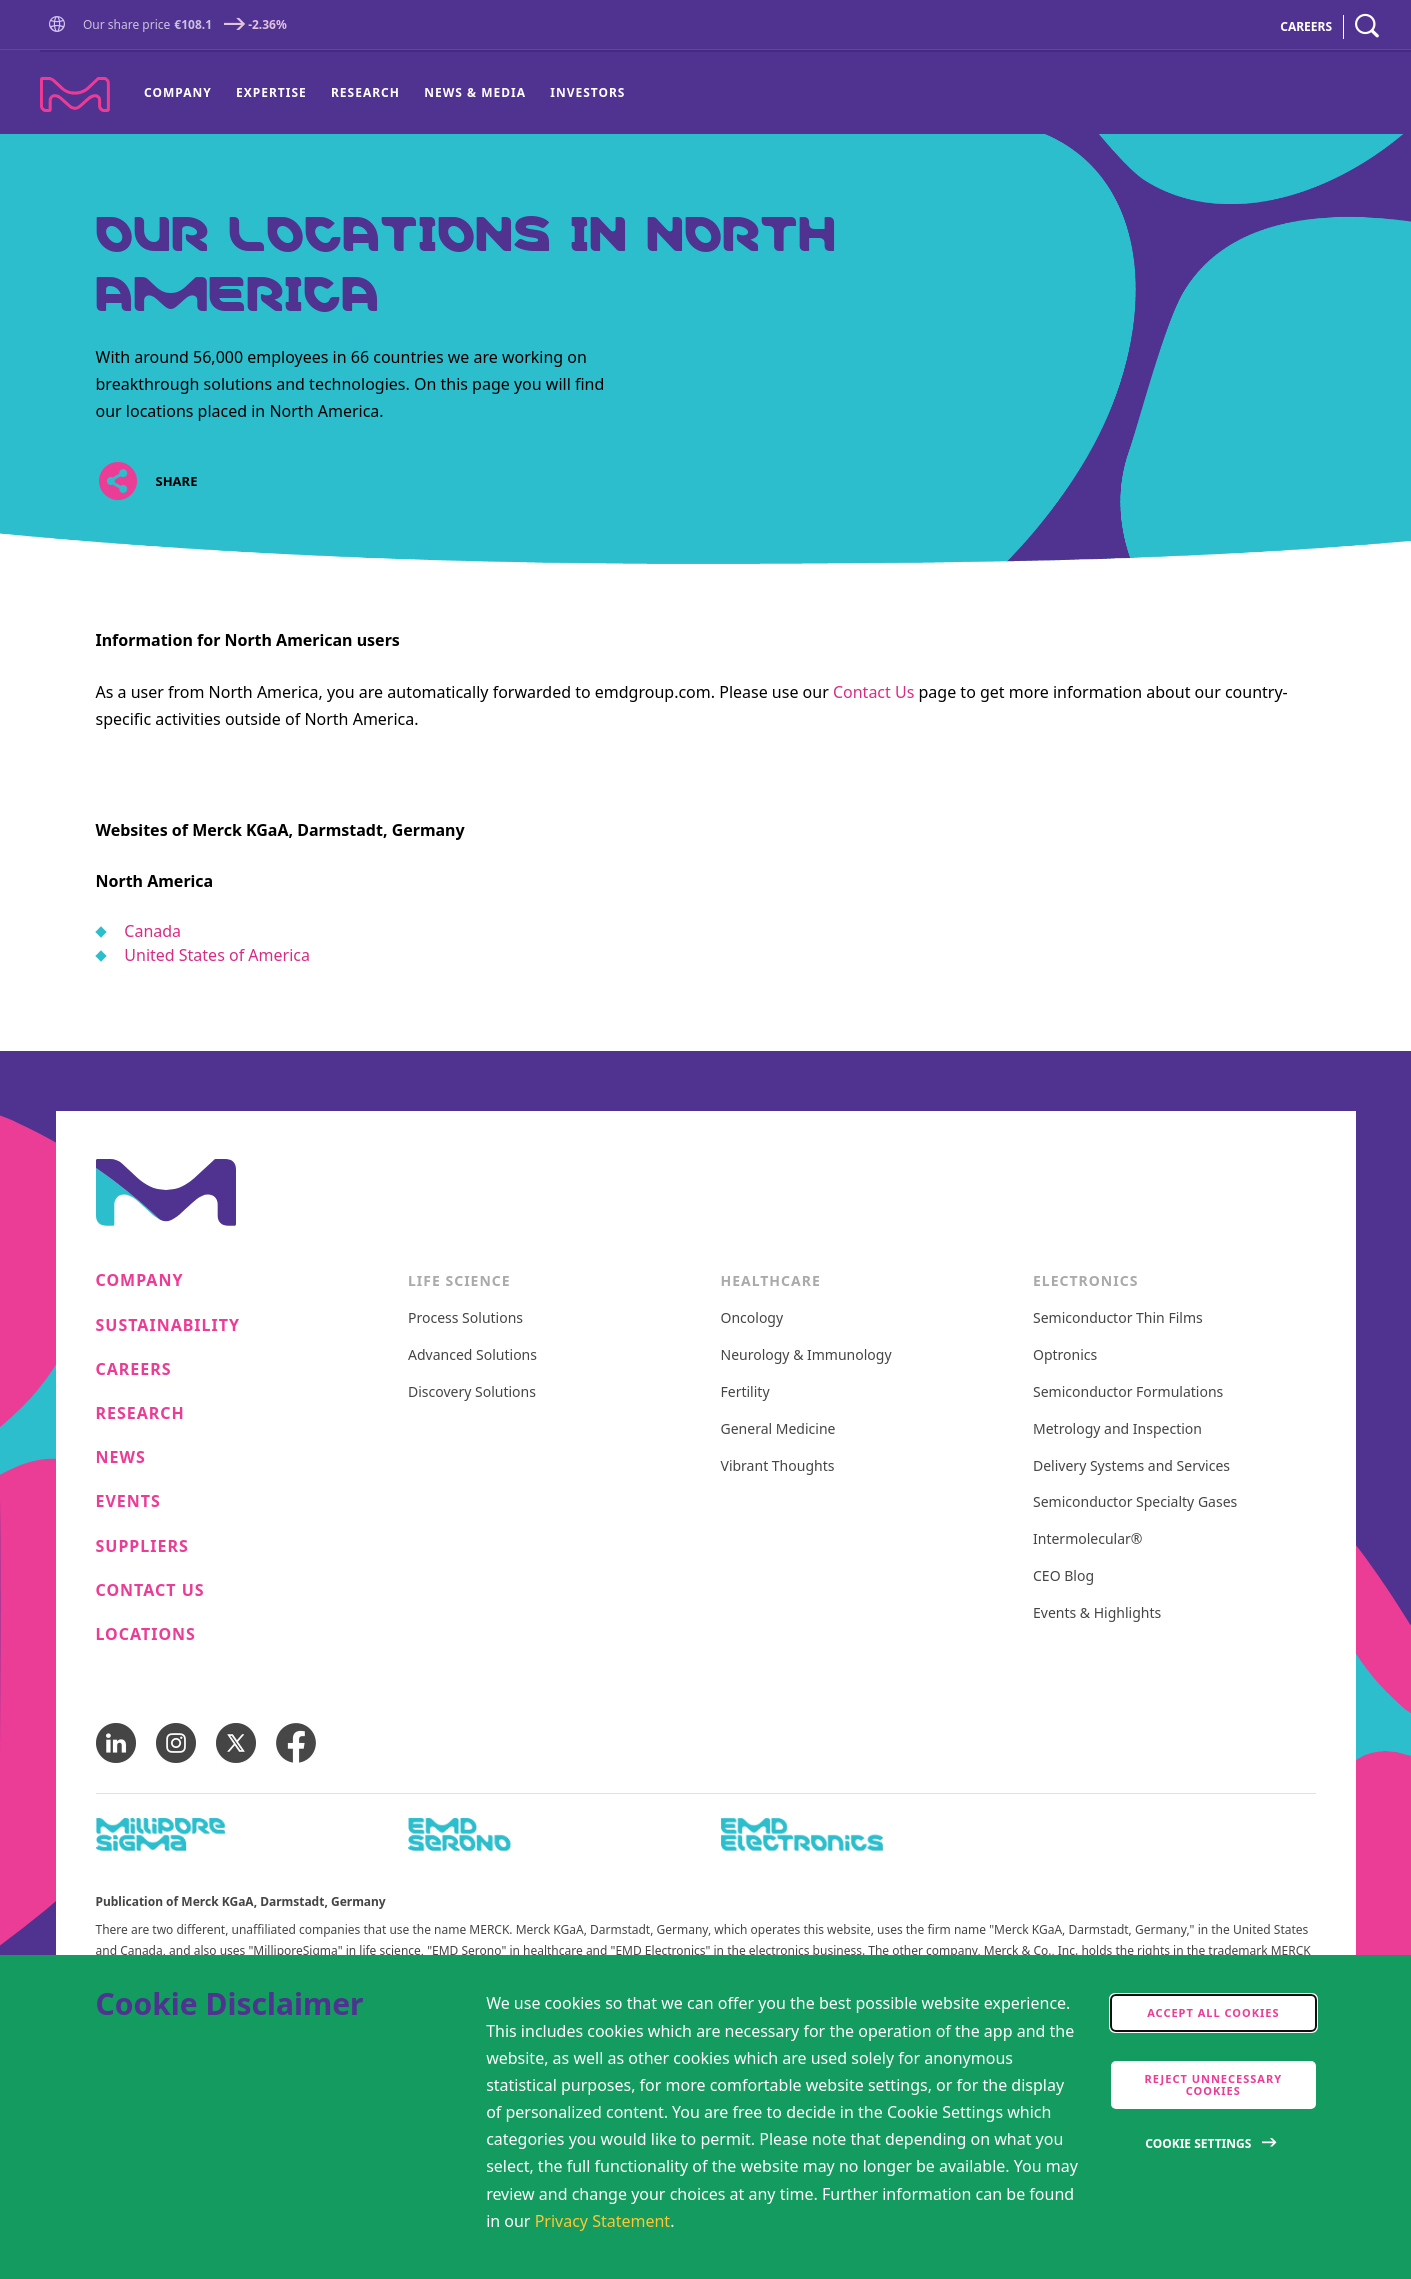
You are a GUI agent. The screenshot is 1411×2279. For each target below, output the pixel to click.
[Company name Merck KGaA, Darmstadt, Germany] (75, 94)
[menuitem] (184, 93)
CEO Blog (1063, 1576)
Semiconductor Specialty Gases (1135, 1502)
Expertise (271, 92)
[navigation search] (1367, 26)
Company (178, 92)
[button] (61, 25)
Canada (152, 931)
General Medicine (778, 1429)
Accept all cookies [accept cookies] (1213, 2012)
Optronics (1065, 1355)
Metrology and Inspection (1117, 1429)
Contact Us (873, 692)
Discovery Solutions (472, 1392)
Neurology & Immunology (806, 1355)
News (121, 1457)
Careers (134, 1369)
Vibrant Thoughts (778, 1466)
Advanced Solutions (472, 1355)
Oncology (752, 1318)
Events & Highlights (1097, 1613)
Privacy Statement (603, 2221)
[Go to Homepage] (61, 26)
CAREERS (1306, 26)
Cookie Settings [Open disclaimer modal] (1198, 2143)
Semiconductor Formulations (1128, 1392)
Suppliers (142, 1546)
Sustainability (168, 1325)
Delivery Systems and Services (1131, 1466)
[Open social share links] (118, 481)
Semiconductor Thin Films (1118, 1318)
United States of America (217, 955)
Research (365, 92)
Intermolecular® (1087, 1539)
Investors (587, 92)
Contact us (150, 1590)
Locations (146, 1634)
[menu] (384, 93)
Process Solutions (465, 1318)
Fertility (745, 1392)
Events (128, 1501)
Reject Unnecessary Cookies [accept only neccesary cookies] (1214, 2084)
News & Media (475, 92)
